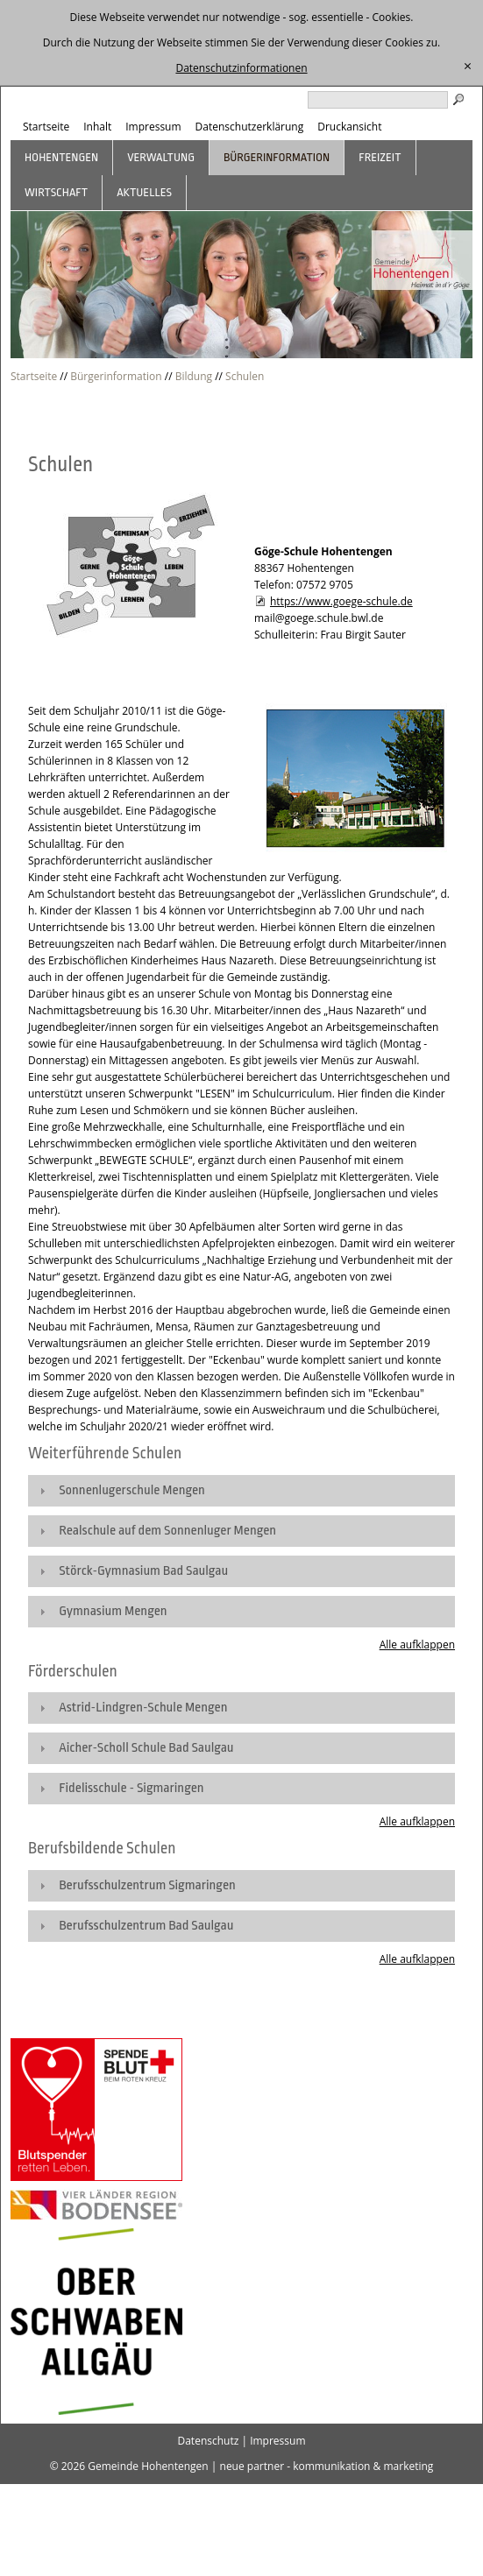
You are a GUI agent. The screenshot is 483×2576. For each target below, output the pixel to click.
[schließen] (467, 66)
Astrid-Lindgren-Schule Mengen (143, 1707)
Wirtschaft (56, 192)
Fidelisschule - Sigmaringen (131, 1788)
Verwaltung (161, 157)
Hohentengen (61, 157)
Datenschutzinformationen (241, 67)
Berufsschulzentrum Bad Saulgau (146, 1925)
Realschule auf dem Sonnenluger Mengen (167, 1530)
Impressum (153, 126)
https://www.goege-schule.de (341, 601)
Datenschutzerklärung (249, 126)
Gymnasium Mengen (113, 1611)
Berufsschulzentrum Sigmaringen (147, 1885)
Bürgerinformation (277, 157)
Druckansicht (349, 126)
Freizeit (380, 157)
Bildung (193, 376)
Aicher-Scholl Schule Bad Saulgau (146, 1747)
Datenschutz (207, 2440)
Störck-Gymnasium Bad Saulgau (143, 1570)
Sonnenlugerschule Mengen (132, 1490)
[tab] (241, 1491)
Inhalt (97, 126)
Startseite (46, 126)
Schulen (244, 376)
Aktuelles (144, 192)
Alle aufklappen (417, 1644)
